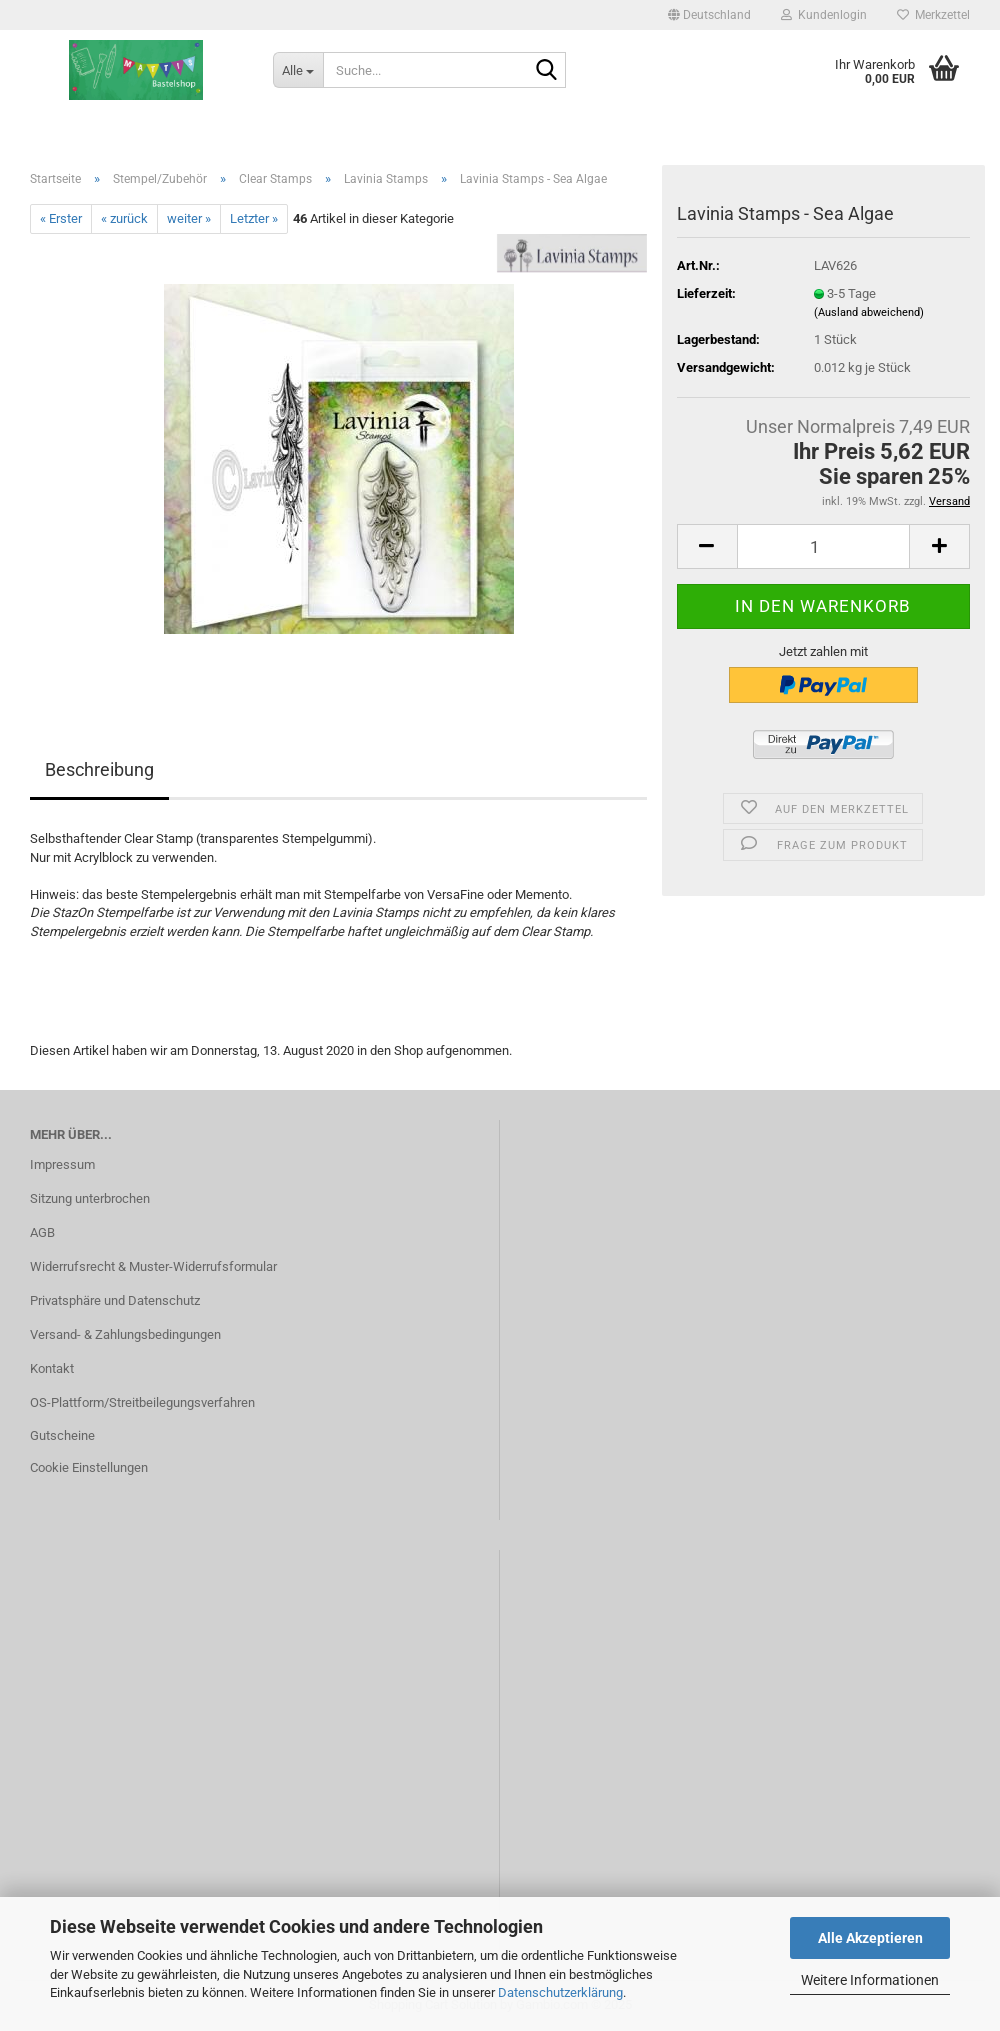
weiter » (189, 218)
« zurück (124, 218)
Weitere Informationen (870, 1980)
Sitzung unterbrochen (90, 1198)
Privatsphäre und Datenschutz (115, 1300)
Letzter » (254, 218)
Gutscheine (62, 1435)
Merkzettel (933, 15)
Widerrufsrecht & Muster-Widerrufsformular (153, 1266)
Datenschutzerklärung (560, 1992)
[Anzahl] (823, 546)
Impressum (62, 1164)
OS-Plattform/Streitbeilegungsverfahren (142, 1402)
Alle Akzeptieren (870, 1938)
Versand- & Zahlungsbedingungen (125, 1334)
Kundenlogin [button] (824, 15)
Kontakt (52, 1368)
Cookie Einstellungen (89, 1467)
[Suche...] (298, 70)
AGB (42, 1232)
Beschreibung (99, 769)
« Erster (61, 218)
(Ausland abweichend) (869, 312)
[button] (709, 15)
